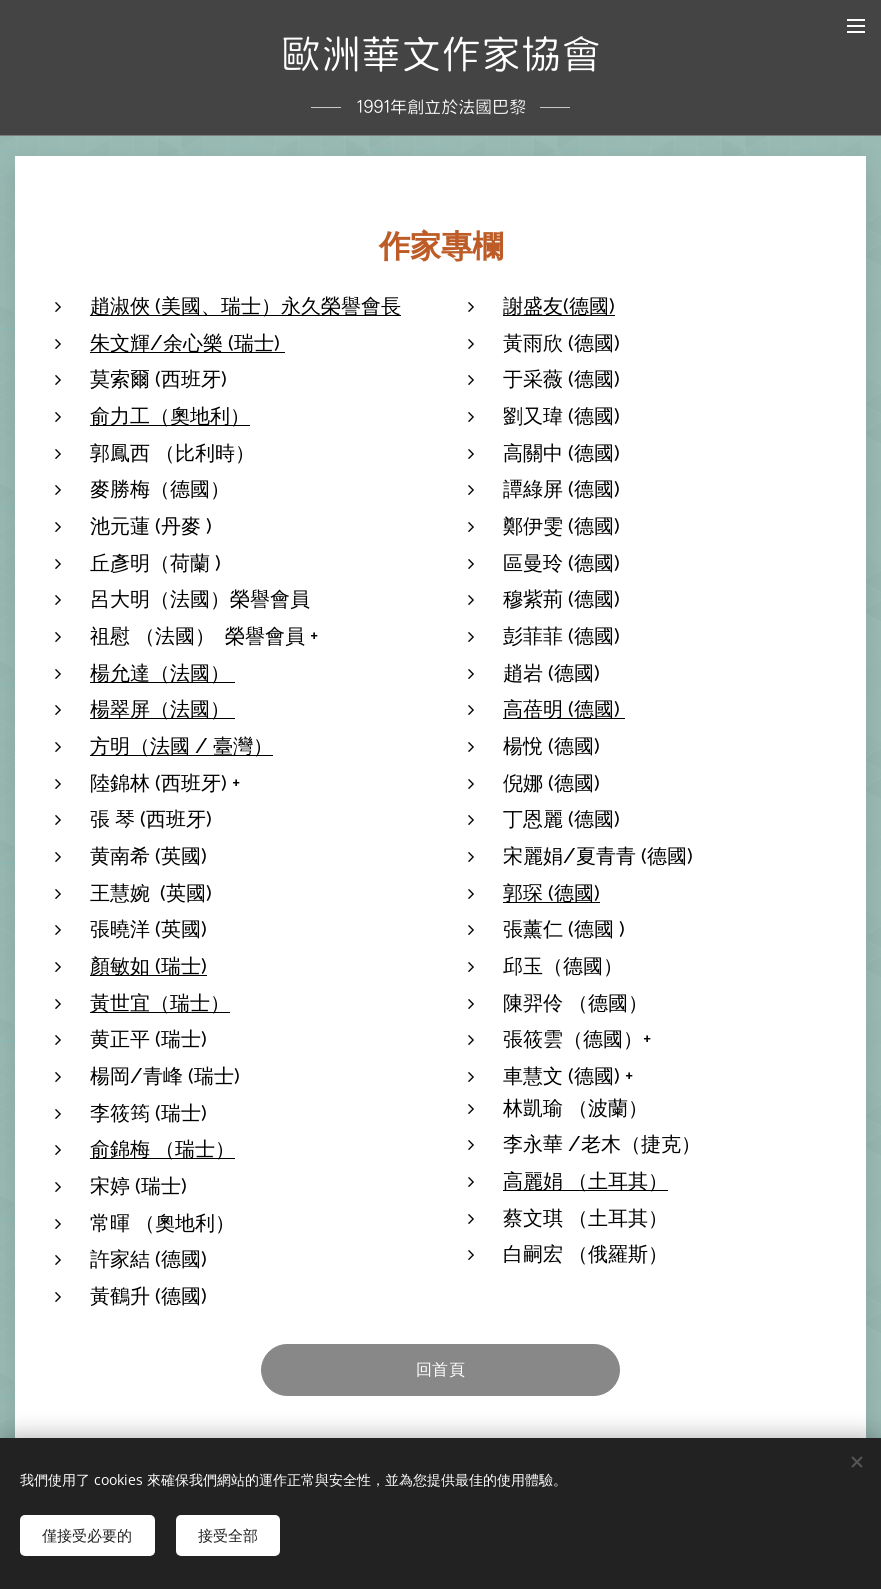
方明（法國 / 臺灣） (181, 745)
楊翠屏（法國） (162, 709)
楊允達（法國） (162, 672)
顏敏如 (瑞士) (148, 965)
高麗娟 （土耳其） (585, 1180)
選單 (856, 26)
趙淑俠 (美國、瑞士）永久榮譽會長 (245, 305)
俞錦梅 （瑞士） (162, 1149)
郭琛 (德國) (551, 892)
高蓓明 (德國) (564, 709)
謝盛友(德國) (559, 305)
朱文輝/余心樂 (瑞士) (187, 342)
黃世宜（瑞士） (160, 1002)
